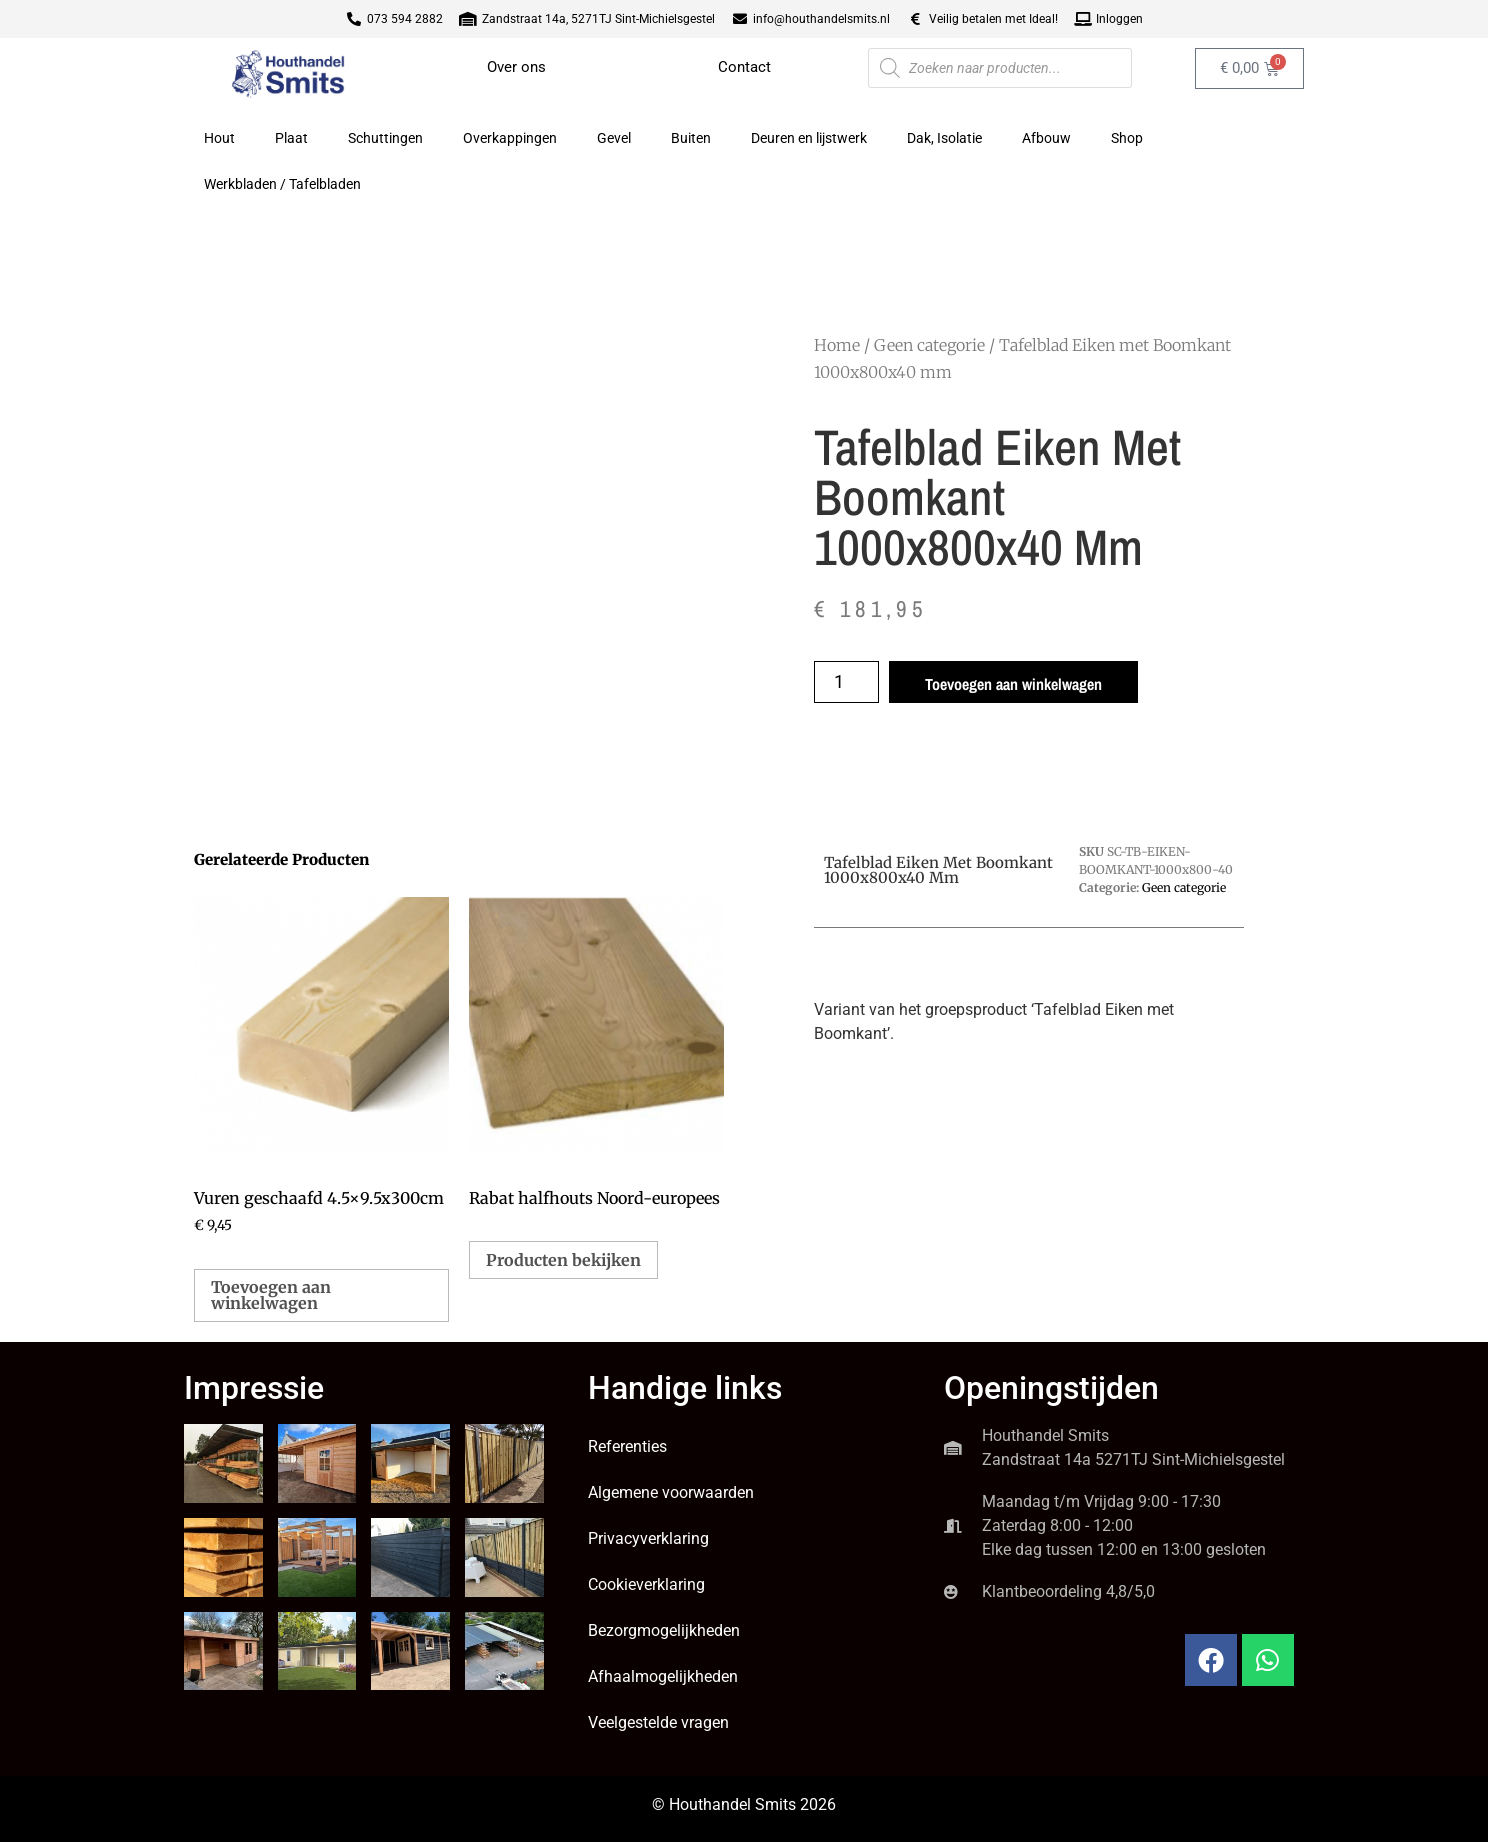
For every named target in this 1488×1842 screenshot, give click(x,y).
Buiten (691, 138)
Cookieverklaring (646, 1584)
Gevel (614, 138)
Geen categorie (929, 345)
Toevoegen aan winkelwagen (1013, 684)
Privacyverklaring (648, 1538)
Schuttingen (385, 138)
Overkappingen (510, 138)
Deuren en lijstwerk (809, 138)
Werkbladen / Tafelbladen (282, 184)
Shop (1127, 138)
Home (837, 345)
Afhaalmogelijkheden (663, 1676)
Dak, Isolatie (944, 138)
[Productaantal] (846, 682)
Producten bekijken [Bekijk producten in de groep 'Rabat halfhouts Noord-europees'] (563, 1260)
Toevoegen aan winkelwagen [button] (271, 1295)
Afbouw (1046, 138)
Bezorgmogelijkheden (664, 1630)
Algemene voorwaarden (671, 1492)
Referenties (627, 1446)
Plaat (291, 138)
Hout (219, 138)
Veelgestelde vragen (658, 1722)
